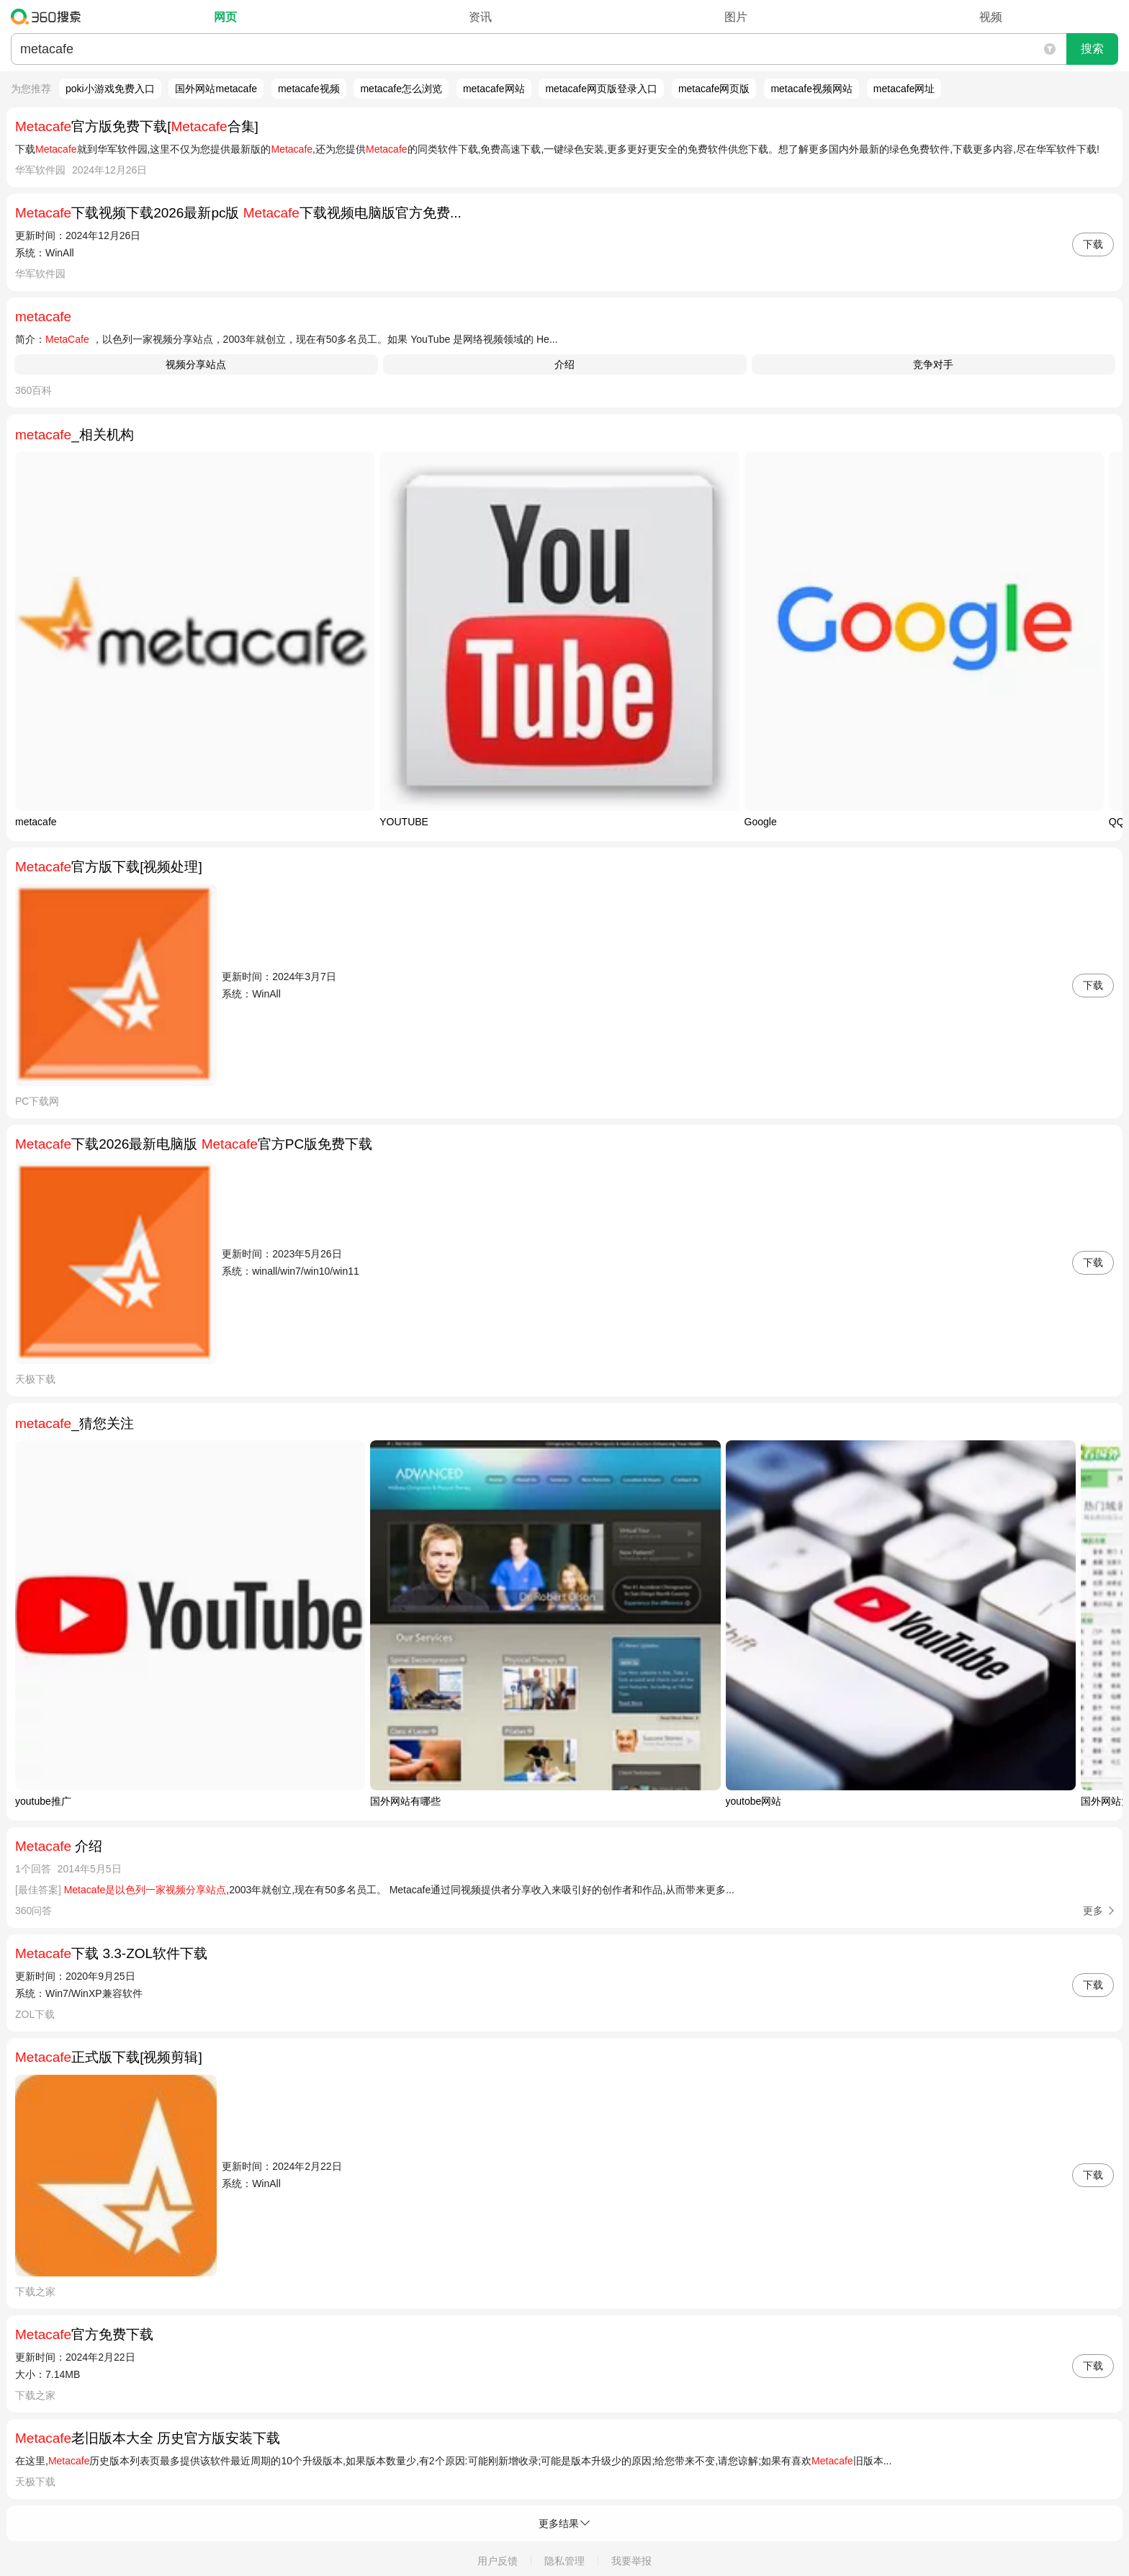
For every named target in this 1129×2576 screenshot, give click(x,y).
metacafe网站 (494, 88)
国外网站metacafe (216, 88)
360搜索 (49, 16)
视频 (990, 17)
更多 (1093, 1910)
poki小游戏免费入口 (110, 88)
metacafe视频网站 (811, 88)
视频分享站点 (196, 364)
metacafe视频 (309, 88)
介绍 (564, 364)
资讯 (480, 17)
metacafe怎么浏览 (401, 88)
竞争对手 (933, 364)
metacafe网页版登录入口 (601, 88)
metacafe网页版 (714, 88)
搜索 (1092, 48)
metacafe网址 (904, 88)
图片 (735, 17)
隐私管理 (564, 2561)
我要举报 (631, 2561)
